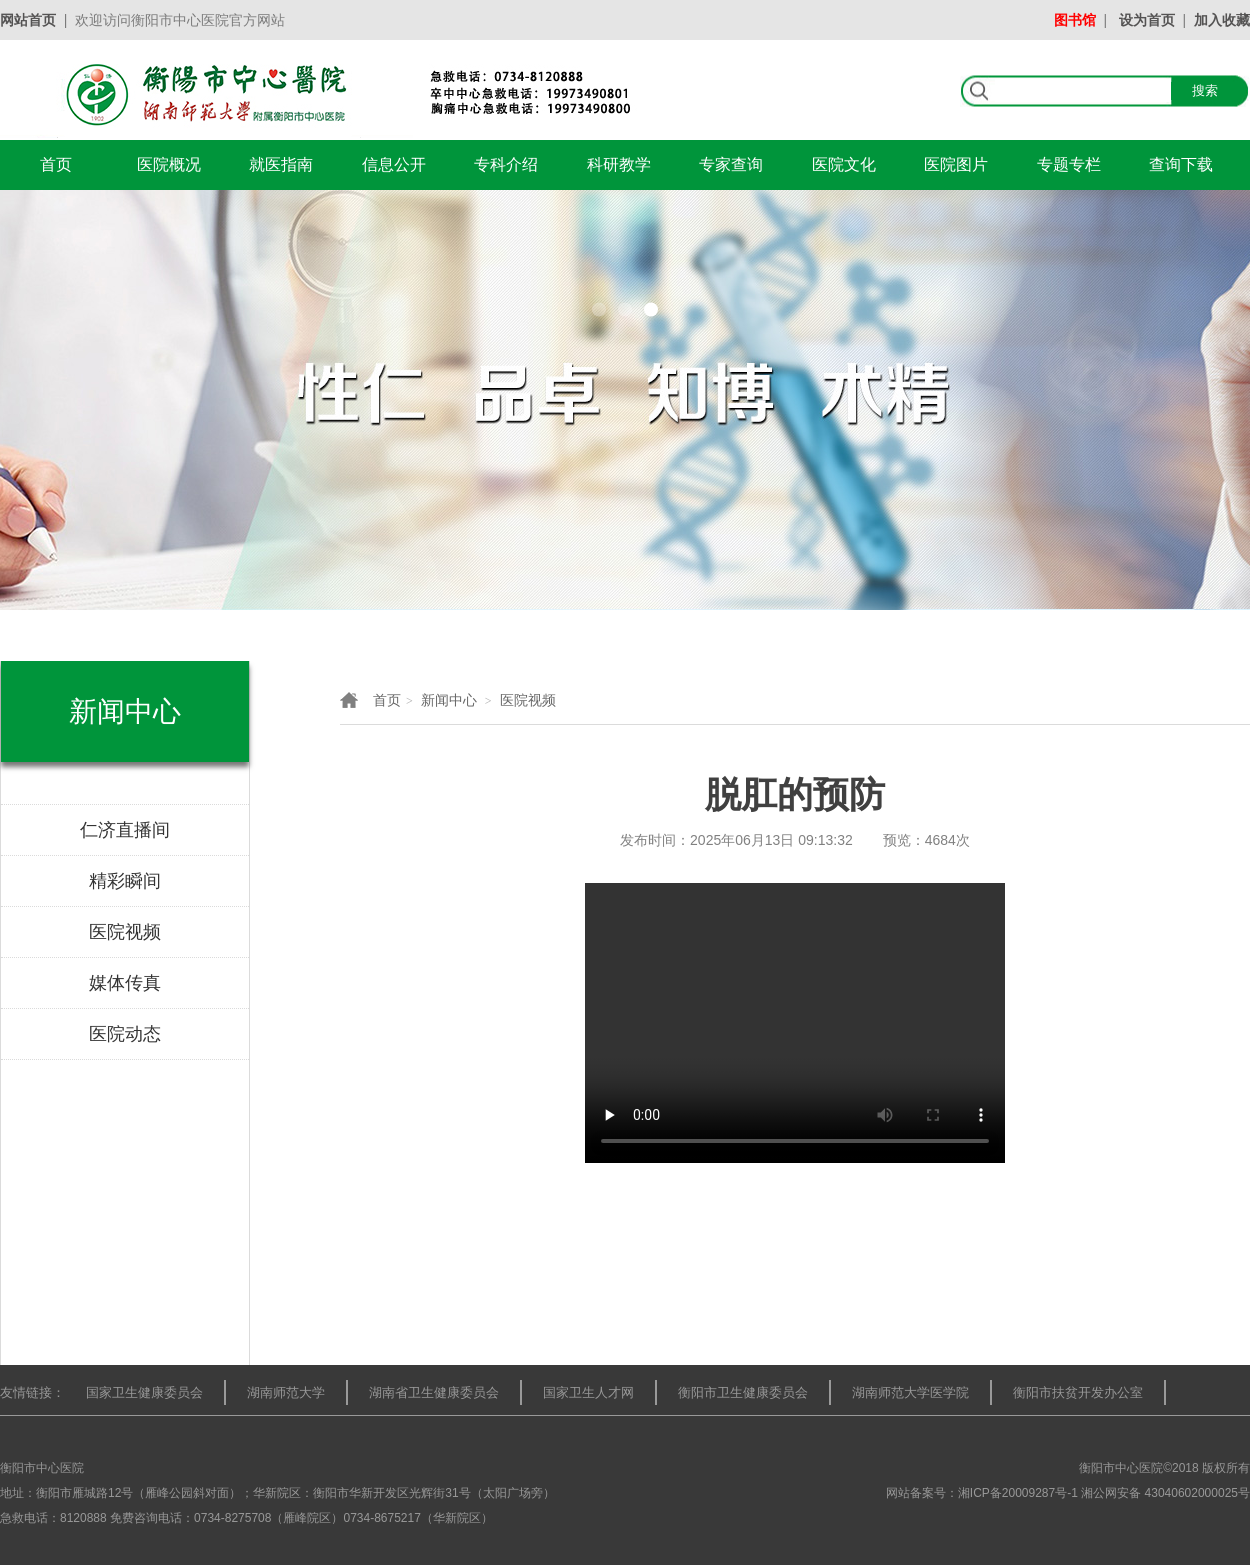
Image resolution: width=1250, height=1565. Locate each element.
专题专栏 (1069, 164)
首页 (56, 164)
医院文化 (844, 164)
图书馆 (1075, 20)
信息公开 (394, 164)
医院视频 (528, 700)
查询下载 (1181, 164)
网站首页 (28, 20)
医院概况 (169, 164)
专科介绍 (506, 164)
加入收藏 (1222, 20)
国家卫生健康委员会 (144, 1392)
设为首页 (1147, 20)
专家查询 (731, 164)
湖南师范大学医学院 (910, 1392)
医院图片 (956, 164)
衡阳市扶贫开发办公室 (1078, 1392)
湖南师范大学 (286, 1392)
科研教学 (619, 164)
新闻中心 (449, 700)
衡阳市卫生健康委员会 (743, 1392)
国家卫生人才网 (588, 1392)
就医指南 (281, 164)
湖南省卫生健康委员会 (434, 1392)
